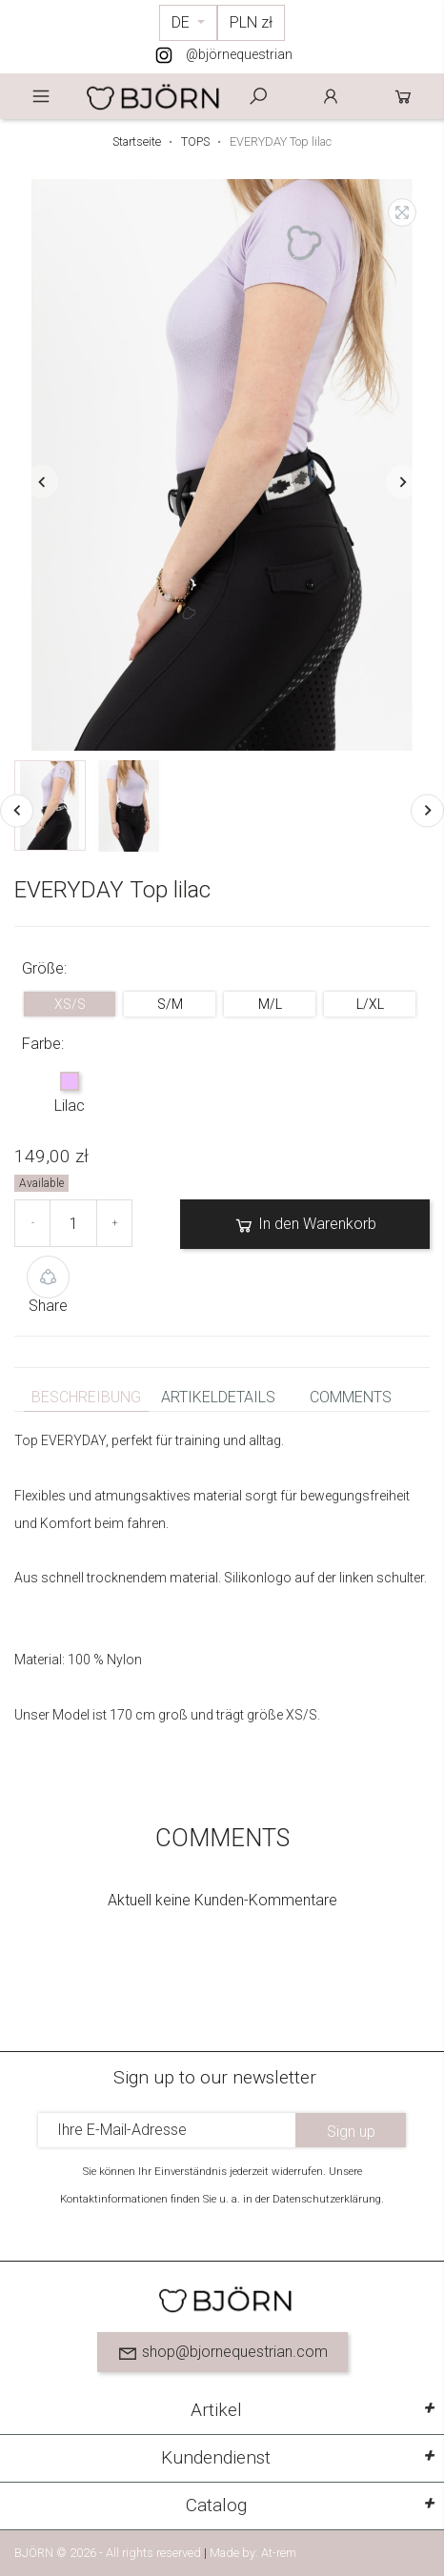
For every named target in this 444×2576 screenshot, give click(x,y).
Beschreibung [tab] (86, 1397)
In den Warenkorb (304, 1225)
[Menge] (73, 1223)
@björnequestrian (239, 54)
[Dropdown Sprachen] (188, 23)
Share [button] (48, 1285)
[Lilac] (69, 1082)
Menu (40, 96)
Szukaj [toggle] (258, 96)
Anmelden (330, 96)
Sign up (351, 2132)
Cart (403, 96)
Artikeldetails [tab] (218, 1397)
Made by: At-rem (253, 2553)
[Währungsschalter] (251, 23)
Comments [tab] (351, 1397)
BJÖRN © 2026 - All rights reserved (109, 2553)
